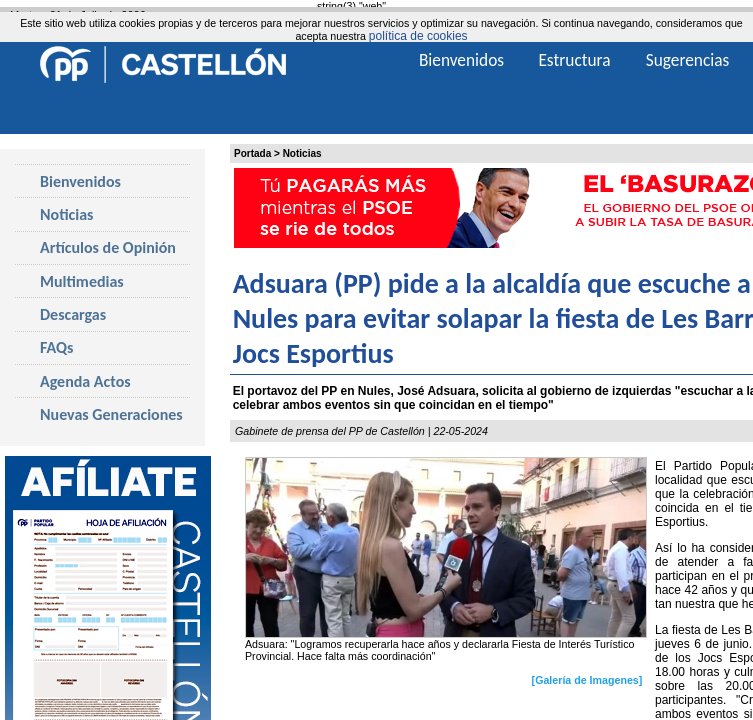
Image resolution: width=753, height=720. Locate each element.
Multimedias (82, 281)
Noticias (302, 153)
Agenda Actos (85, 381)
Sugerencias (688, 60)
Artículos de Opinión (108, 247)
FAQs (56, 347)
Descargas (73, 314)
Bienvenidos (80, 181)
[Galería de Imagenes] (587, 680)
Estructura (574, 60)
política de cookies (418, 36)
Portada (252, 153)
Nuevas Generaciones (111, 414)
